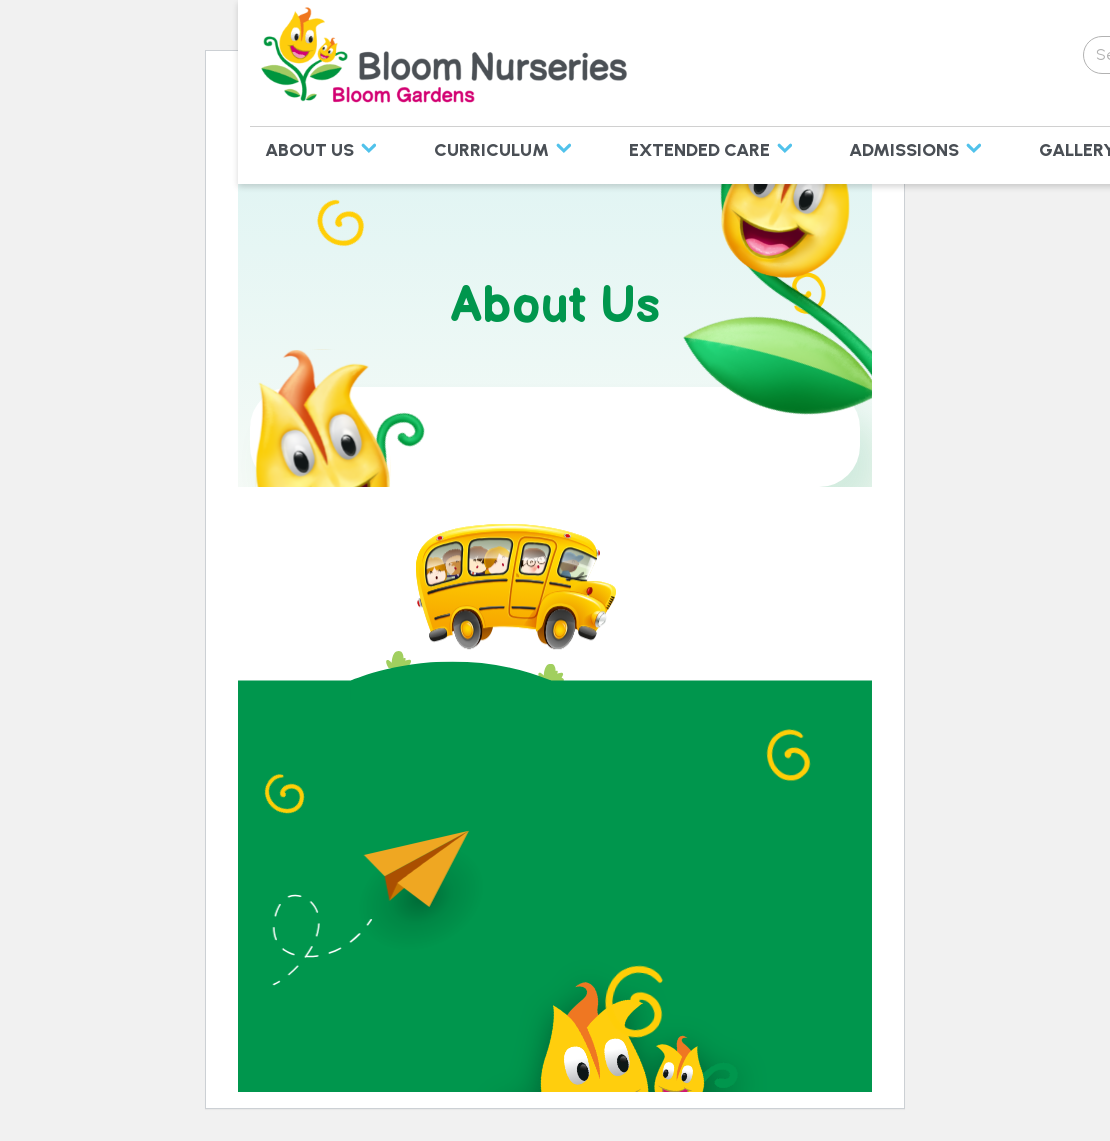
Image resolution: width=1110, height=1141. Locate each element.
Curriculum (491, 150)
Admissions (904, 150)
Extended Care (699, 150)
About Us (309, 150)
